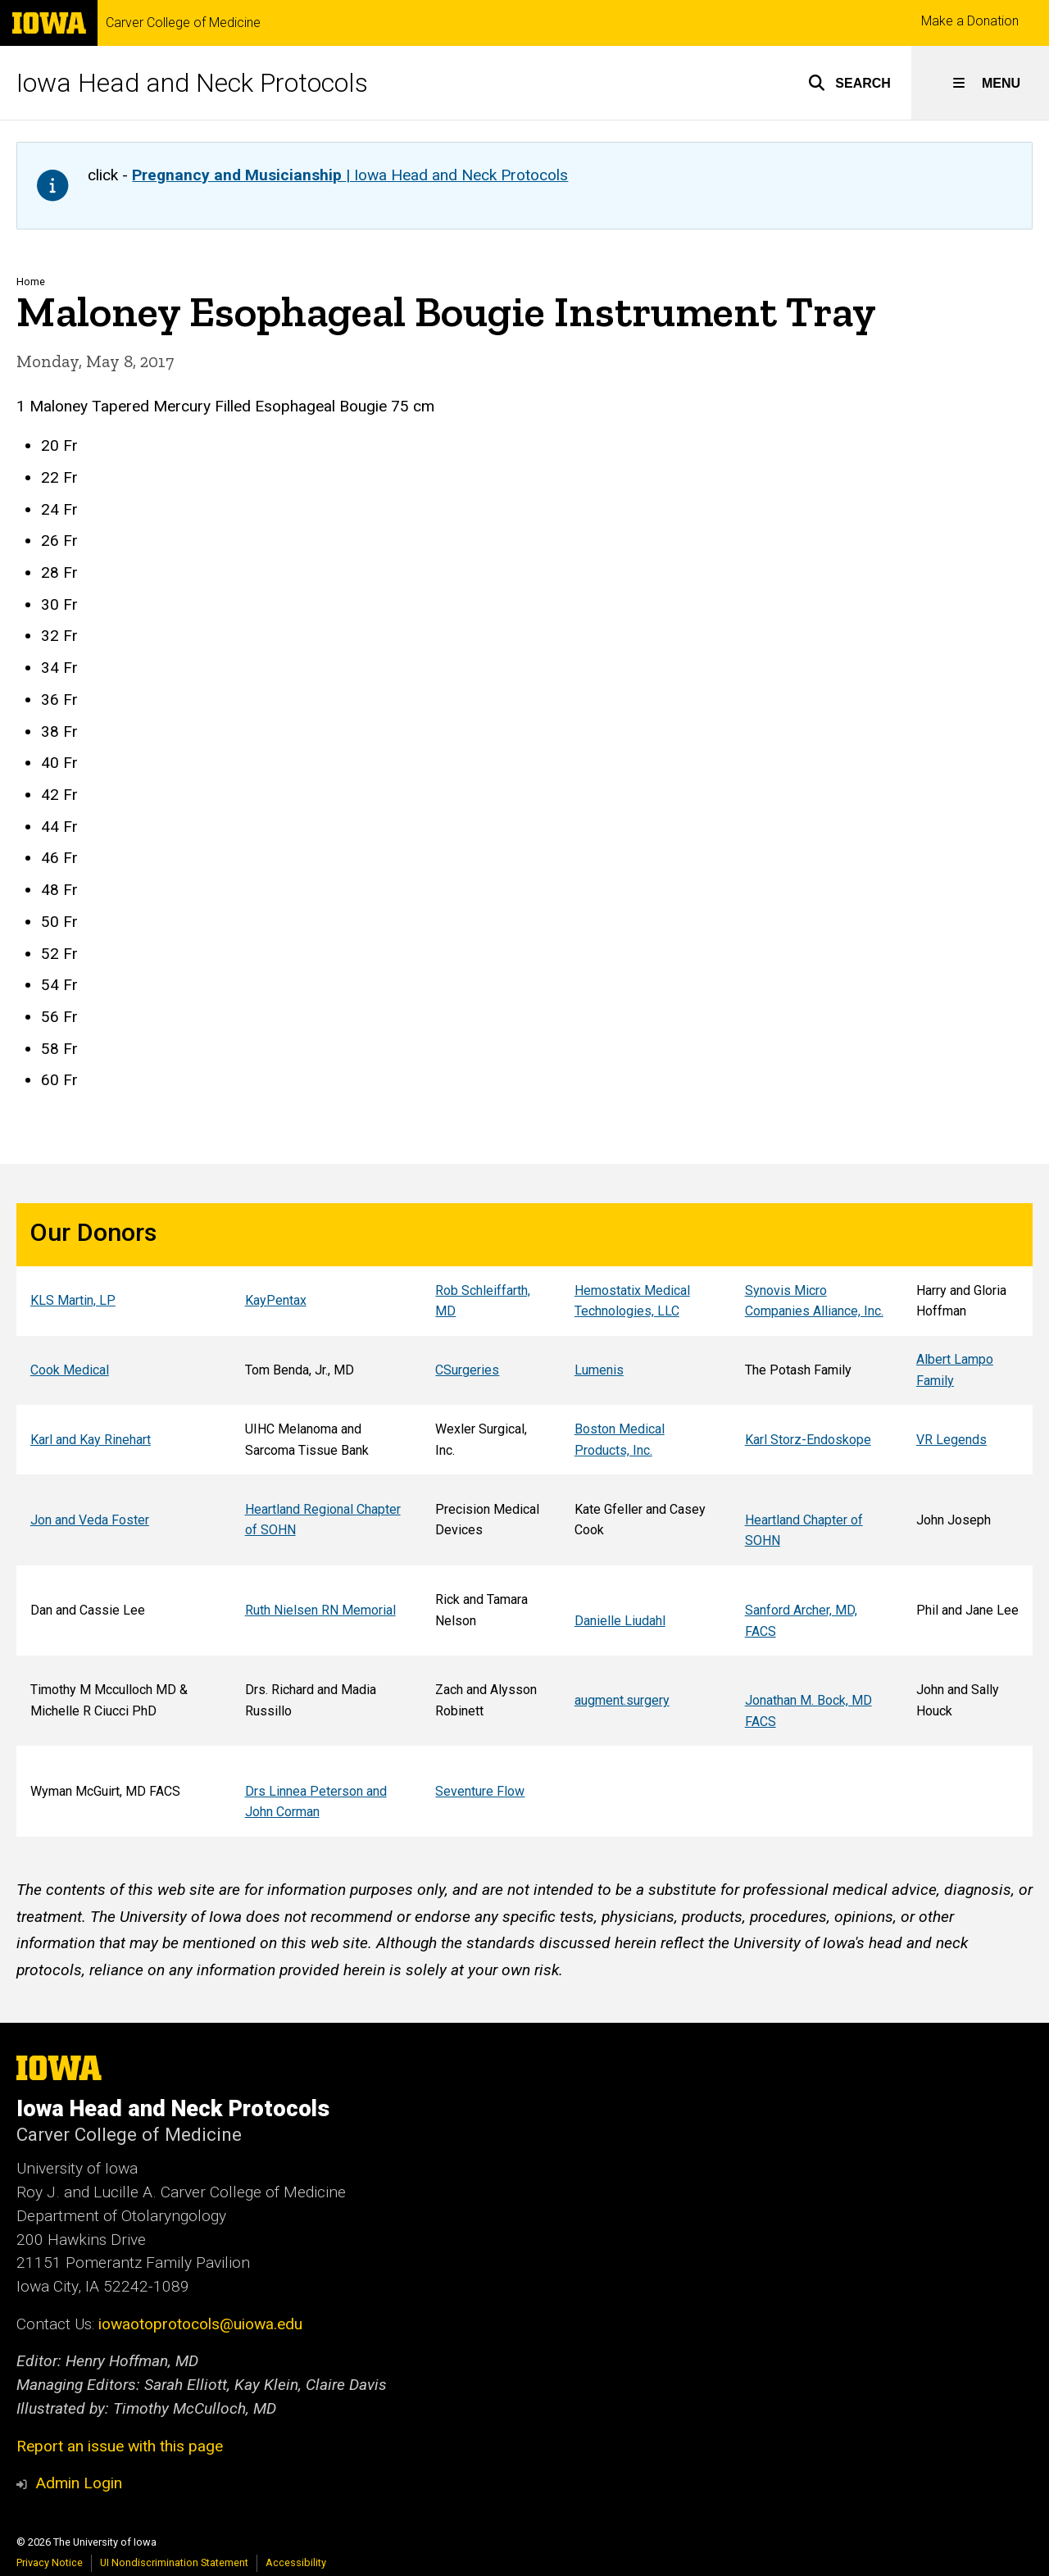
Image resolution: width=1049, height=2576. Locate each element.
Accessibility (296, 2562)
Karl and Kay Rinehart (90, 1439)
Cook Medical (69, 1370)
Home (30, 281)
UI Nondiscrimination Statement (174, 2562)
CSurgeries (467, 1370)
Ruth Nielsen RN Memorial (320, 1610)
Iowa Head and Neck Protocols (192, 83)
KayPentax (276, 1300)
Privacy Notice (49, 2562)
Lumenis (599, 1370)
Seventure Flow (479, 1790)
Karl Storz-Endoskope (808, 1439)
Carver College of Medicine (183, 23)
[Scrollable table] (524, 1520)
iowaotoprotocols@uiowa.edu (200, 2324)
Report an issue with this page (119, 2446)
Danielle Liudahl (619, 1620)
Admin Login (78, 2483)
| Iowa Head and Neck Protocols (350, 175)
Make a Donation (970, 21)
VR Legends (951, 1439)
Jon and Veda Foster (89, 1519)
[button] (849, 83)
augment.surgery (622, 1700)
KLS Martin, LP (73, 1300)
